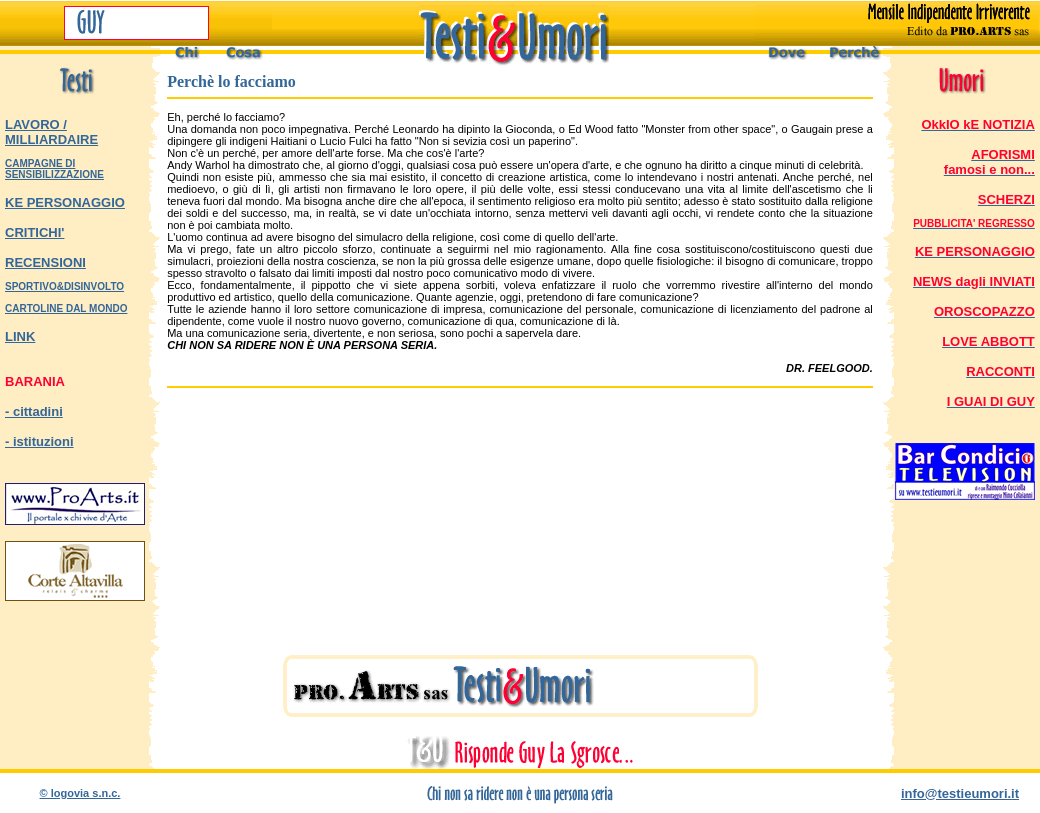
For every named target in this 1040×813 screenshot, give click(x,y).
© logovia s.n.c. (80, 793)
